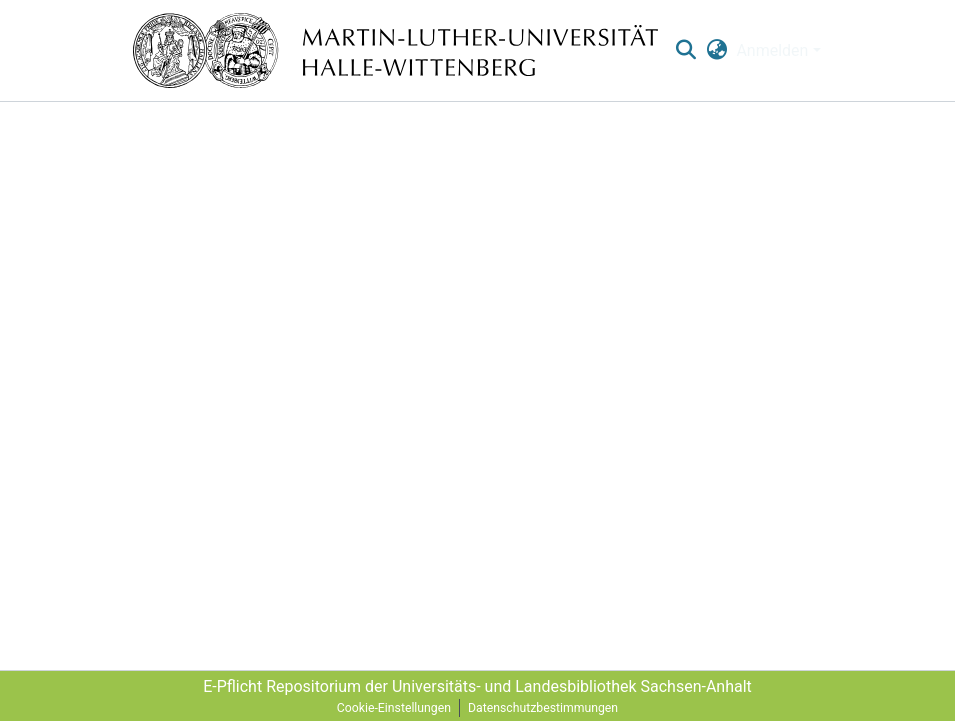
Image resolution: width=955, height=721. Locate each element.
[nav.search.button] (686, 51)
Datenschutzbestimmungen (543, 708)
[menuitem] (716, 51)
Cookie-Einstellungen (394, 708)
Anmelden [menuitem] (772, 50)
